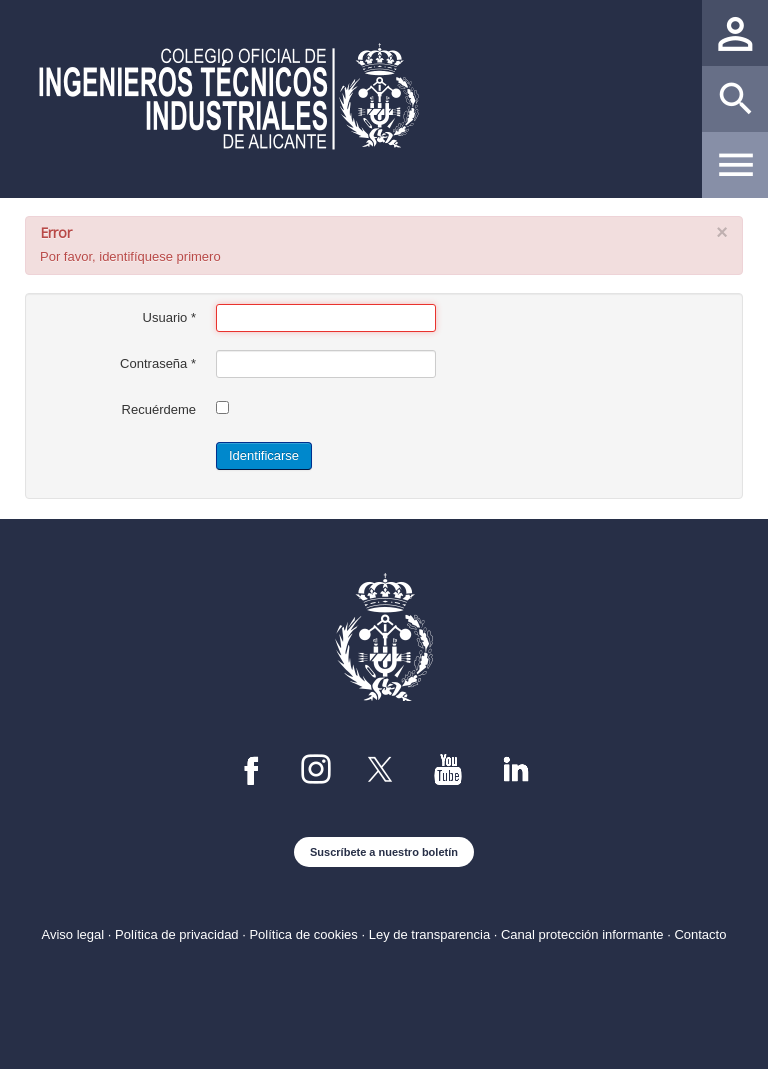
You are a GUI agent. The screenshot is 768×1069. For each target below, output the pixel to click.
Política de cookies (303, 934)
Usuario (169, 317)
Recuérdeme (159, 409)
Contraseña (158, 363)
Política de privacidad (177, 934)
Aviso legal (73, 934)
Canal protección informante (582, 934)
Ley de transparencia (429, 934)
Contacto (700, 934)
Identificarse (264, 455)
